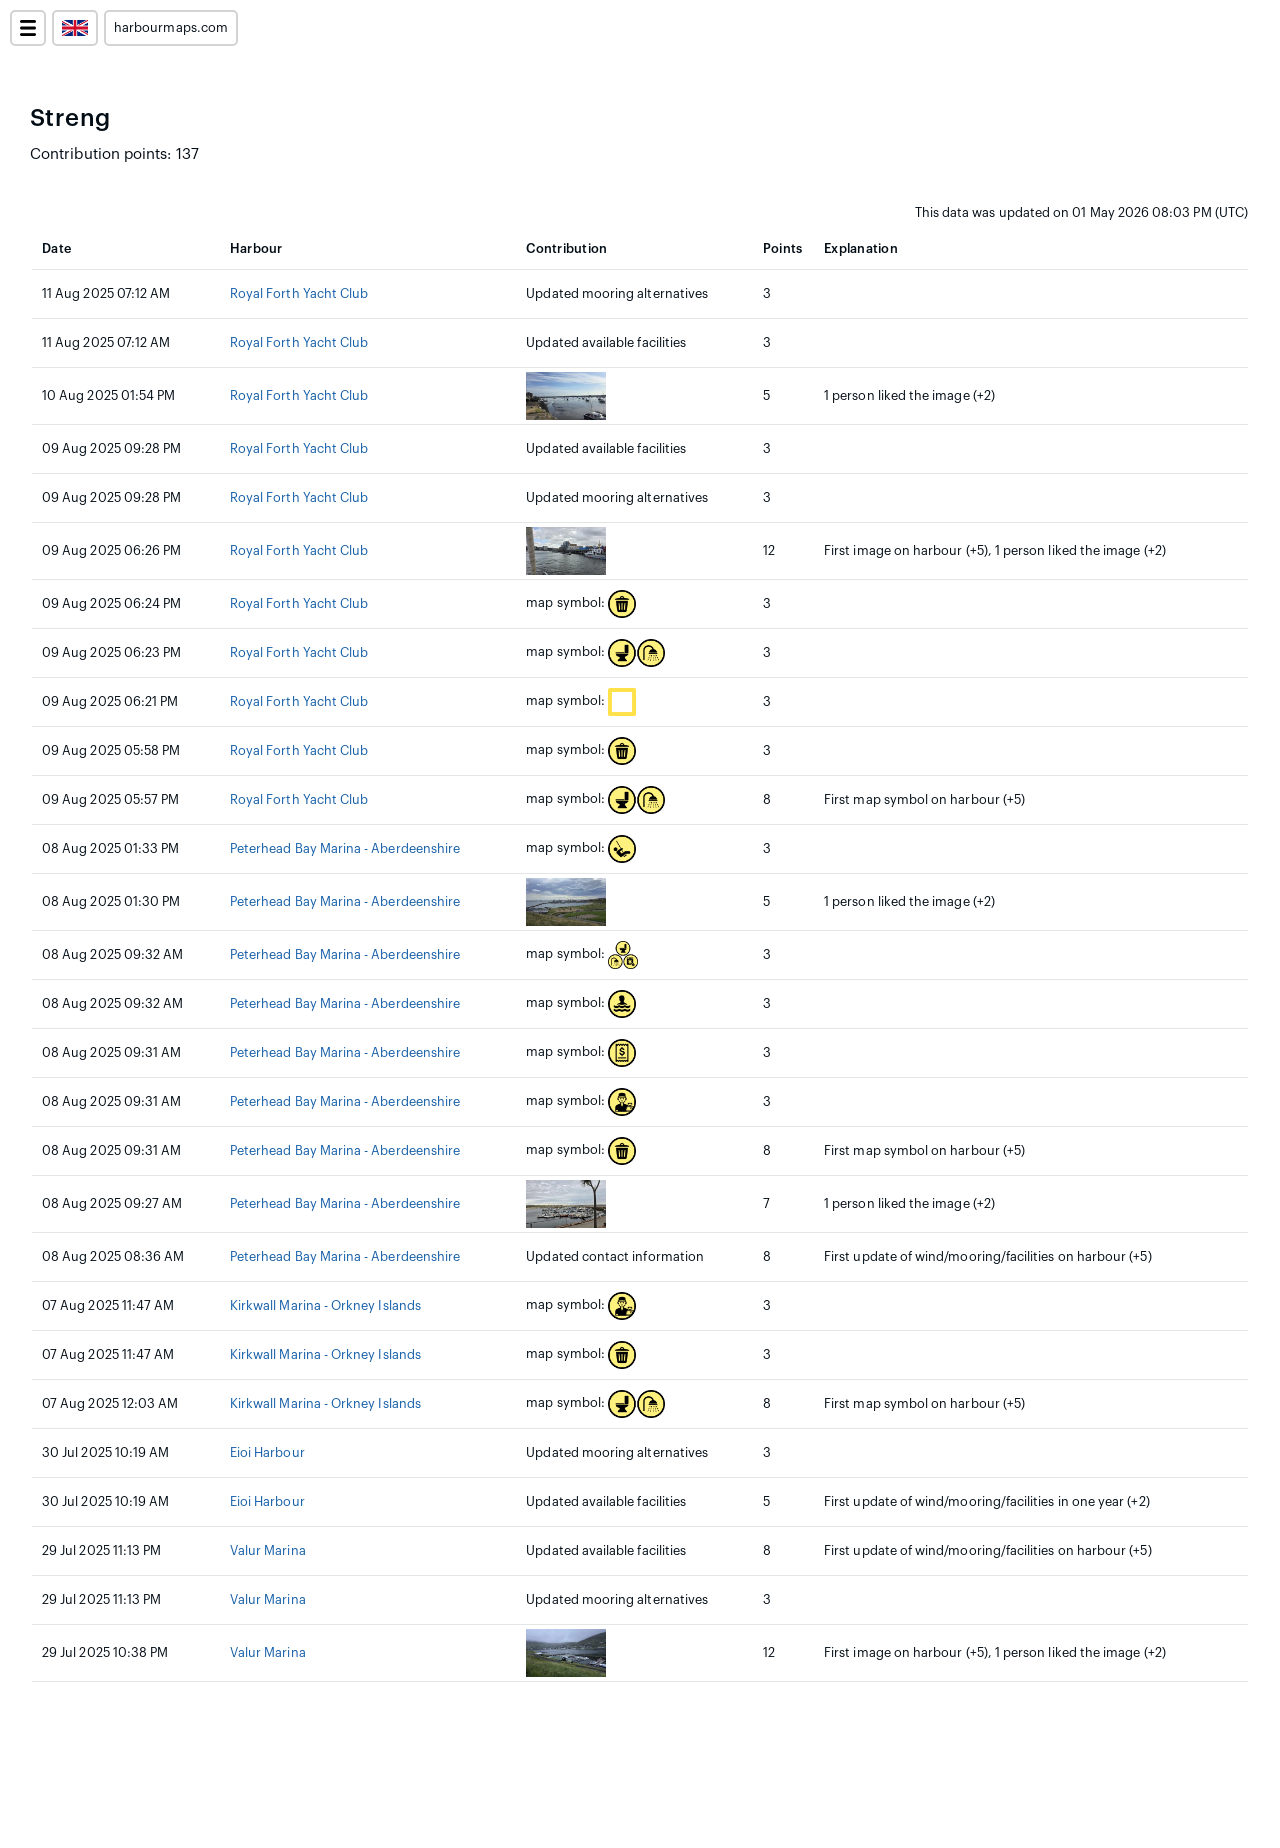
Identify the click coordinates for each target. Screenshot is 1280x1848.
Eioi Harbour (267, 1453)
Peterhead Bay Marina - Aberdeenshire (345, 849)
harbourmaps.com (171, 28)
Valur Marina (268, 1551)
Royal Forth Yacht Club (299, 294)
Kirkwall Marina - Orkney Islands (325, 1306)
